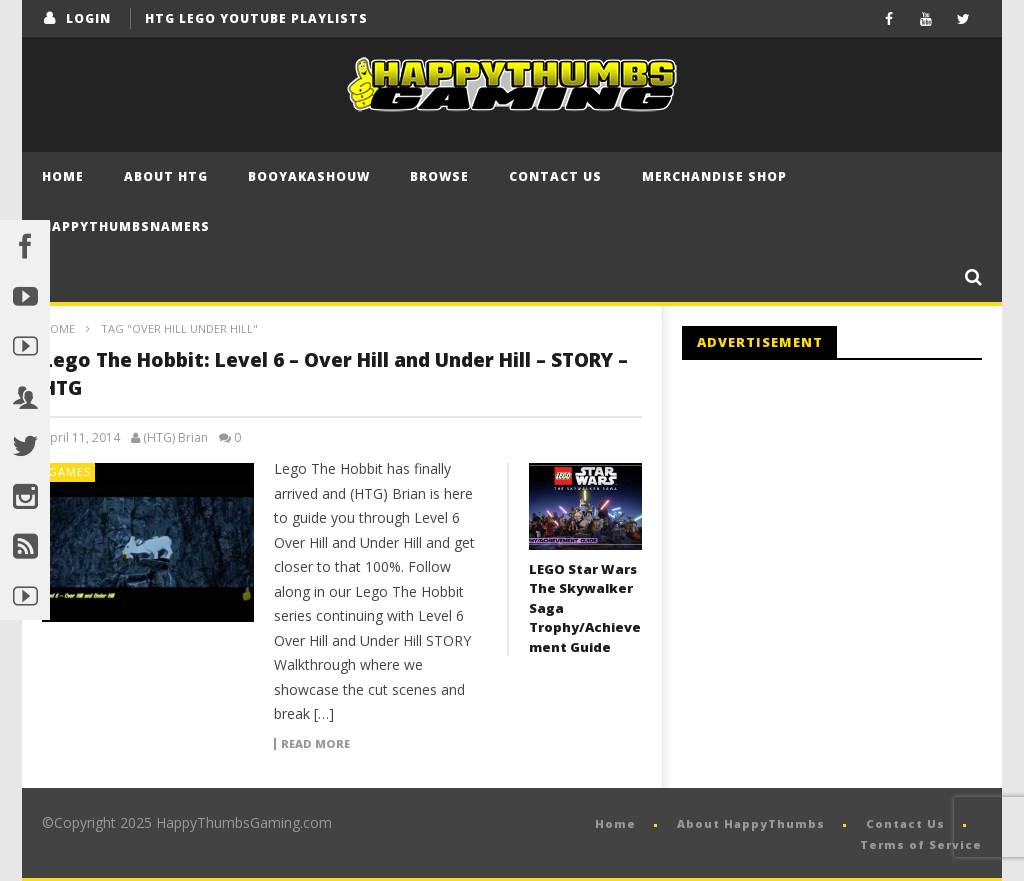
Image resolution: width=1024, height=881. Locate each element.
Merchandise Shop (714, 176)
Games (69, 471)
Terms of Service (921, 844)
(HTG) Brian (175, 438)
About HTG (166, 176)
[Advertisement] (850, 540)
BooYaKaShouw (309, 176)
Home (63, 176)
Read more (315, 744)
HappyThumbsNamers (126, 226)
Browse (439, 176)
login (88, 18)
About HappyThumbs (751, 823)
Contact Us (555, 176)
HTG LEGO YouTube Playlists (256, 18)
